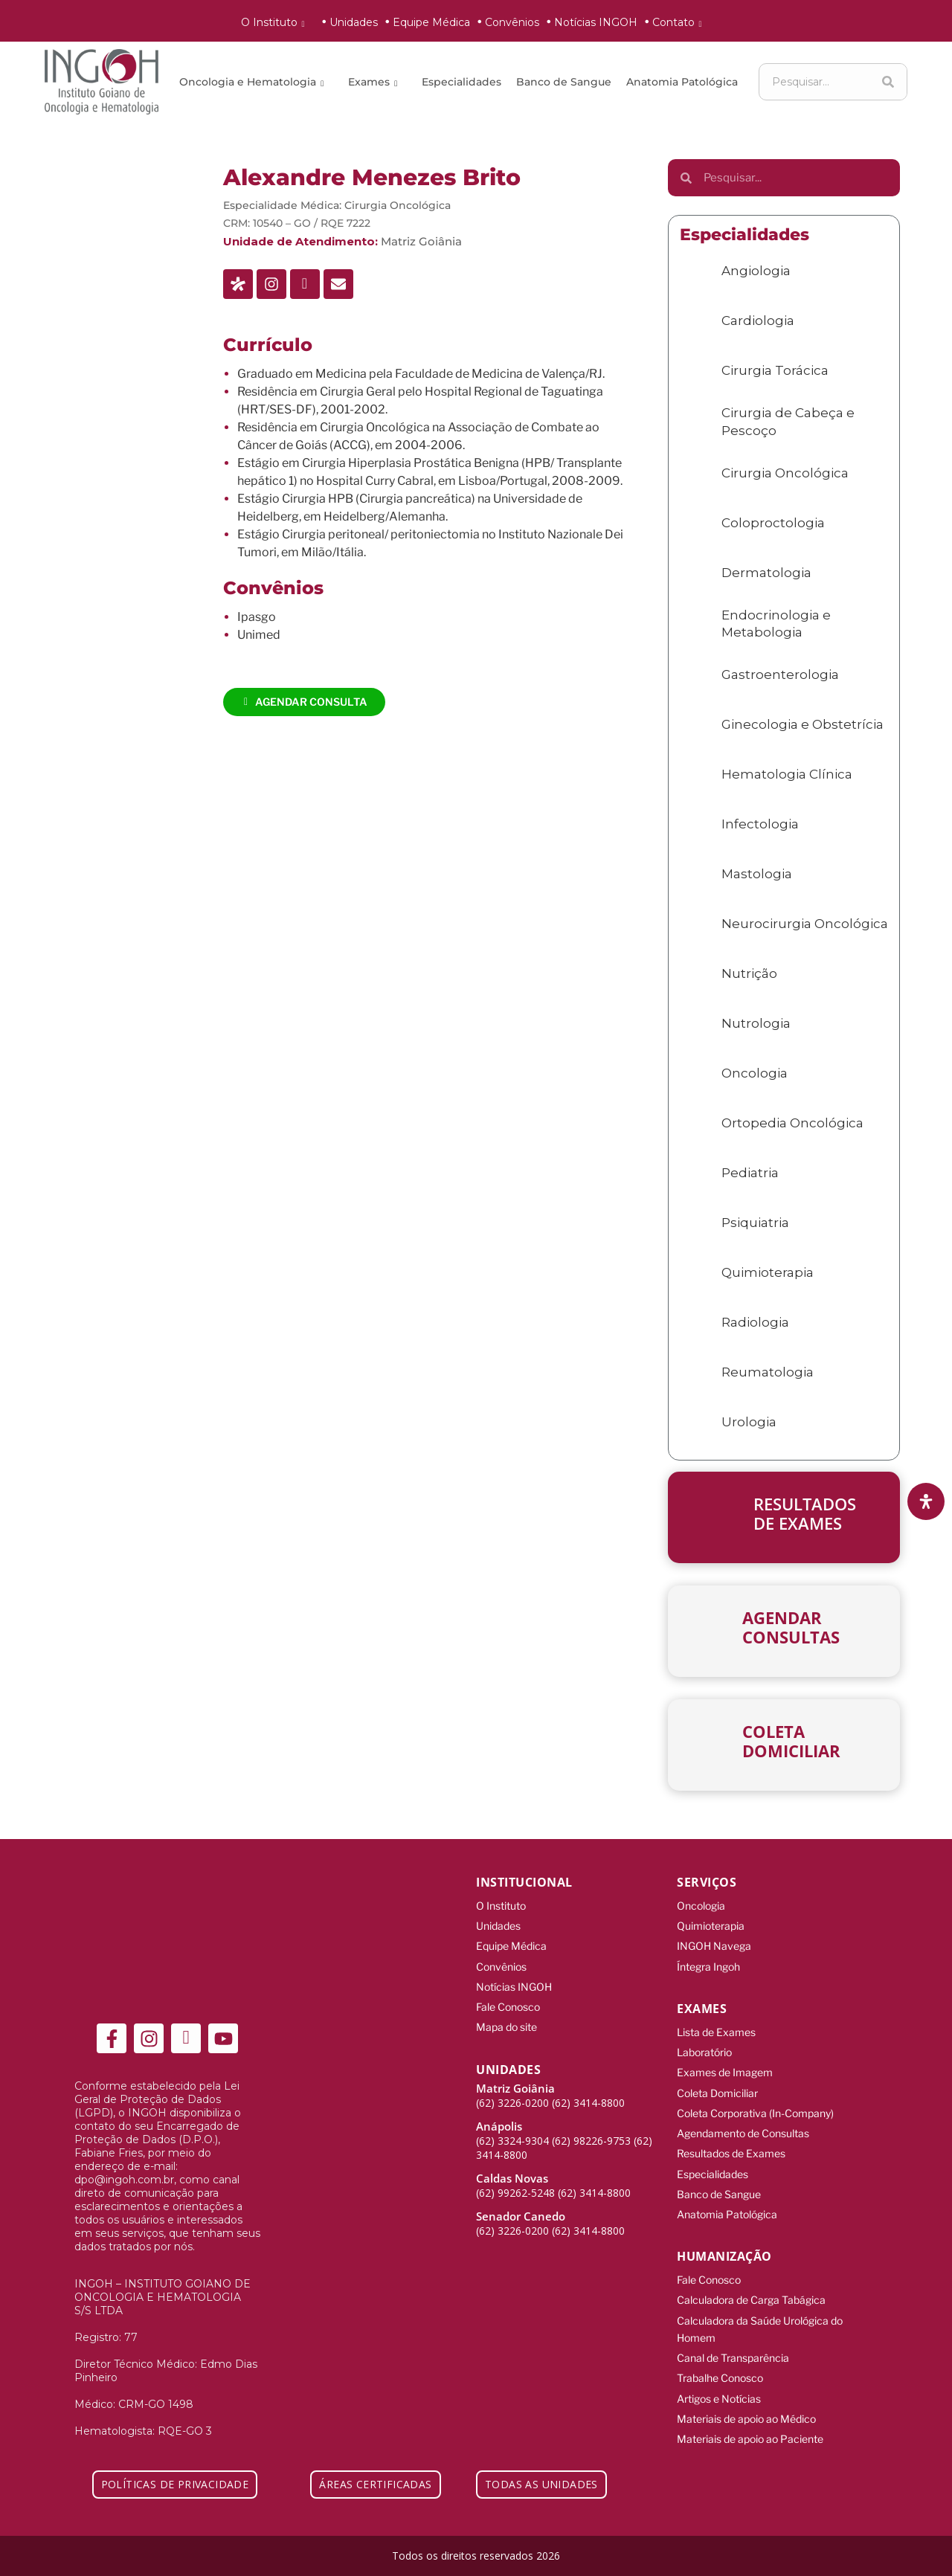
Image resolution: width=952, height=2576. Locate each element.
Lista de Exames (716, 2024)
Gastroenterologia (780, 674)
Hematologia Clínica (786, 774)
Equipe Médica (431, 22)
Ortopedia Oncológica (792, 1122)
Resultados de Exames (731, 2136)
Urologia (748, 1421)
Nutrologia (756, 1023)
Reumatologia (767, 1372)
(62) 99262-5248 (515, 2181)
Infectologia (760, 824)
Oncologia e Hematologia (254, 81)
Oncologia (754, 1073)
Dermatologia (766, 572)
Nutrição (749, 973)
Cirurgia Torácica (775, 370)
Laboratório (704, 2043)
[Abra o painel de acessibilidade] (926, 1501)
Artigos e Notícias (719, 2364)
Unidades (353, 22)
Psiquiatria (755, 1222)
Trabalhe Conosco (720, 2346)
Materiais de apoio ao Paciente (750, 2401)
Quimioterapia (767, 1272)
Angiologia (756, 270)
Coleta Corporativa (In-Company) (755, 2099)
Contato (679, 22)
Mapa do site (506, 2016)
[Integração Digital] (863, 2555)
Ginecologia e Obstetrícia (802, 724)
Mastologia (756, 873)
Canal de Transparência (733, 2327)
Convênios (512, 22)
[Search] (888, 82)
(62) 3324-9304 (512, 2129)
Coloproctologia (773, 522)
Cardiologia (757, 320)
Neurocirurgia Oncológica (804, 923)
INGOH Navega (714, 1942)
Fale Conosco (508, 1997)
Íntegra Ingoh (708, 1960)
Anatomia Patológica (682, 81)
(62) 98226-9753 (591, 2129)
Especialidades (461, 81)
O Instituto (275, 22)
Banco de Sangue (563, 81)
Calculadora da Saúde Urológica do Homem (760, 2301)
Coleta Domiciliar (717, 2080)
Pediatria (750, 1172)
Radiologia (755, 1322)
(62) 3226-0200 (512, 2091)
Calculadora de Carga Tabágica (751, 2274)
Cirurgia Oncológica (397, 205)
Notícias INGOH (595, 22)
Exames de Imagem (725, 2061)
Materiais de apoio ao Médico (746, 2383)
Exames (375, 81)
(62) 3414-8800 (588, 2091)
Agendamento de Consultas (743, 2117)
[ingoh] (101, 82)
